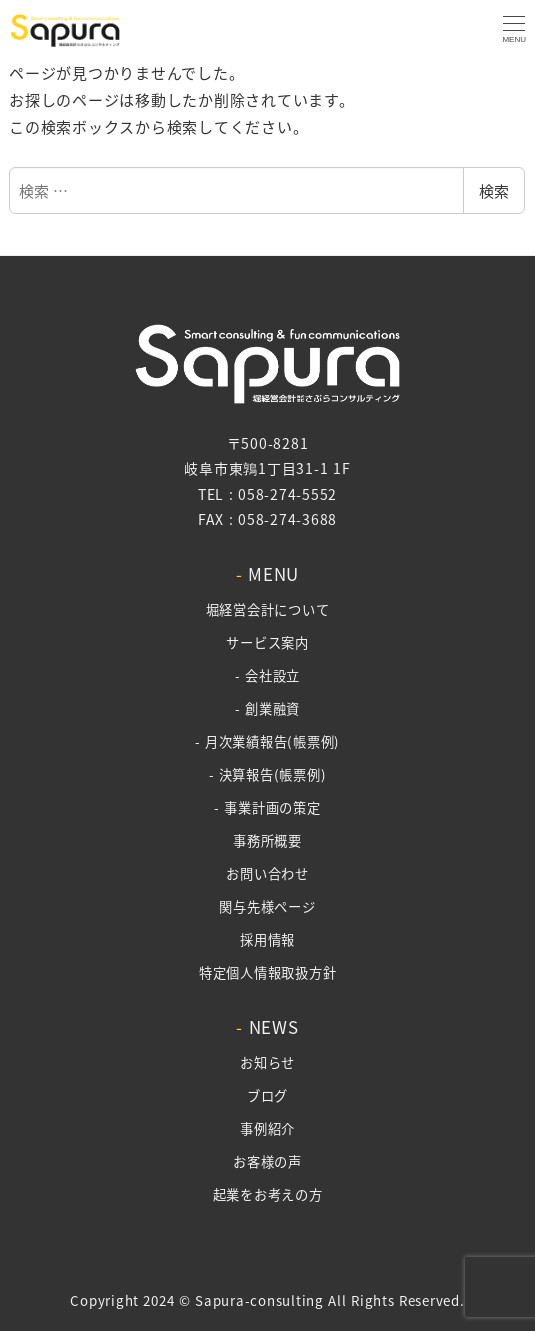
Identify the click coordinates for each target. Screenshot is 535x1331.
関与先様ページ (267, 906)
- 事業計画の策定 (267, 807)
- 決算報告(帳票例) (268, 774)
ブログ (267, 1095)
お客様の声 (267, 1161)
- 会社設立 (267, 675)
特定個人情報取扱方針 (268, 972)
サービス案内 (267, 642)
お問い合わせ (267, 873)
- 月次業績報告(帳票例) (267, 741)
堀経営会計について (268, 609)
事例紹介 (267, 1128)
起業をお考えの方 (268, 1194)
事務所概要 (267, 840)
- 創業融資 (267, 708)
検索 (494, 190)
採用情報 (267, 939)
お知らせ (267, 1062)
